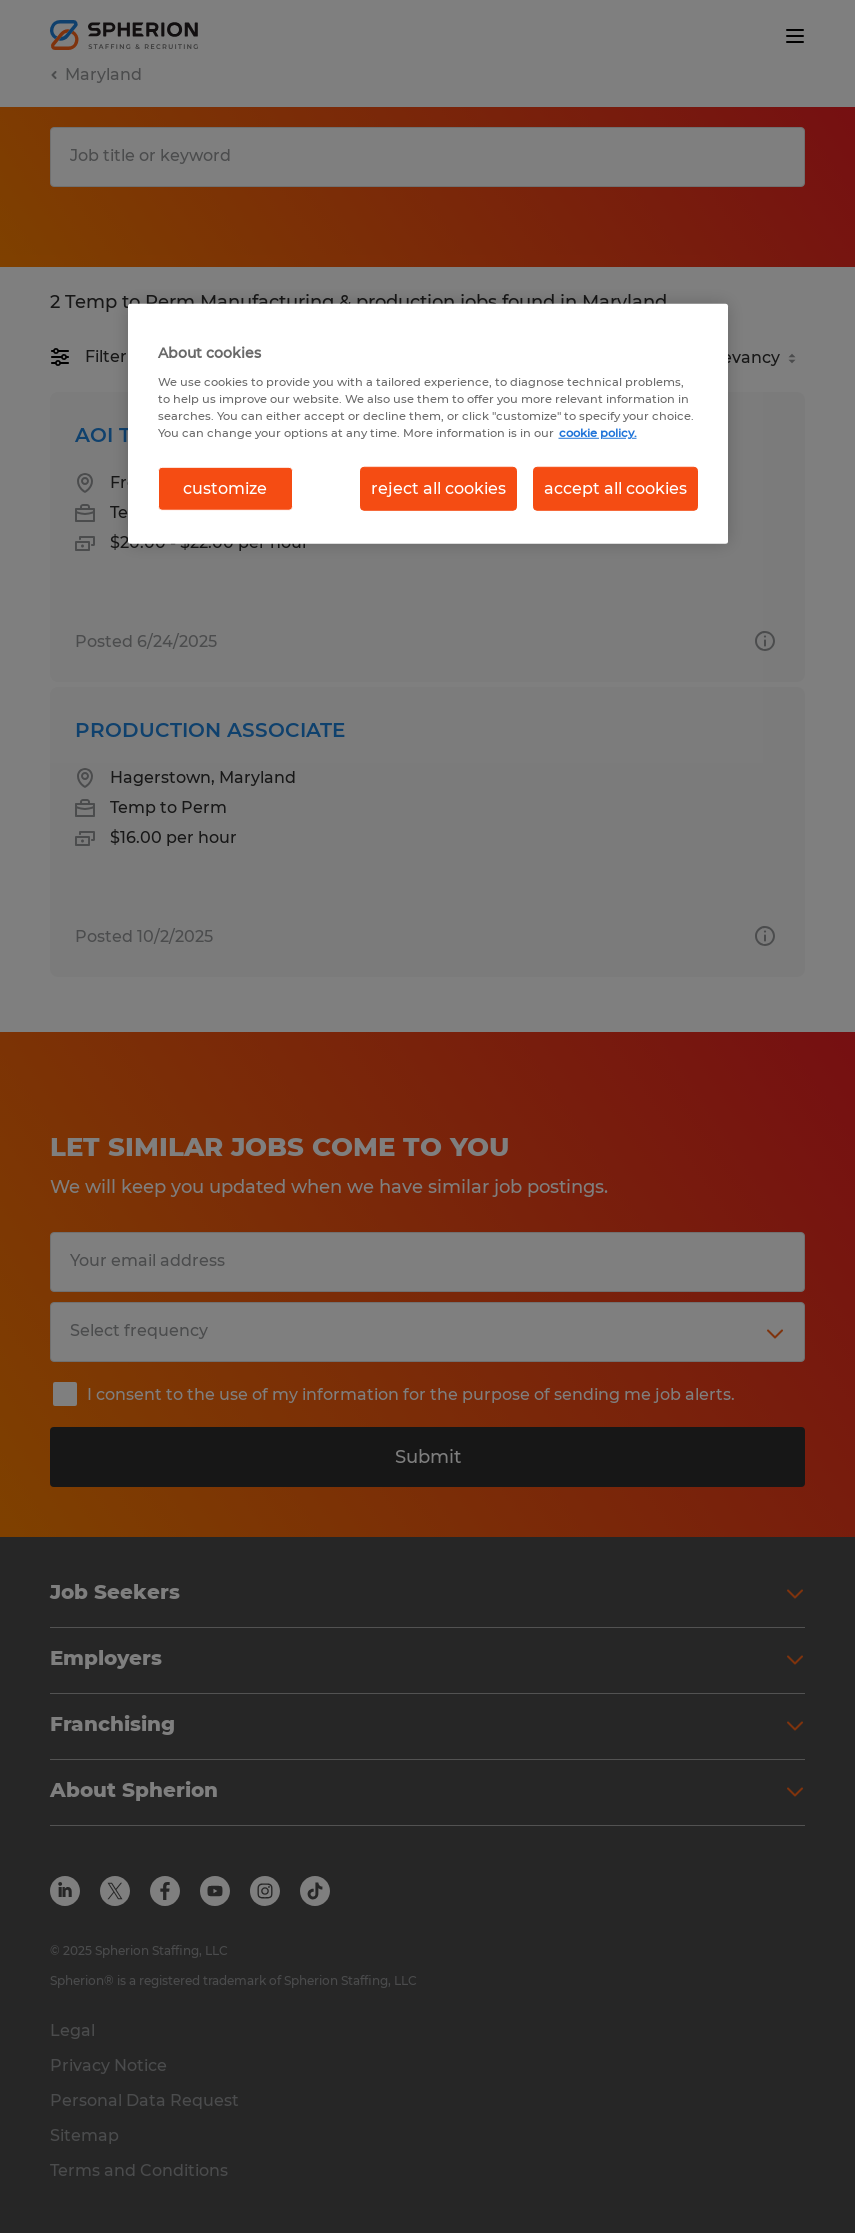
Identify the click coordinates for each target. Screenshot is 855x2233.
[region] (428, 424)
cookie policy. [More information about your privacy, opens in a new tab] (598, 432)
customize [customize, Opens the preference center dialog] (225, 488)
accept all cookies (615, 488)
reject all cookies (438, 488)
